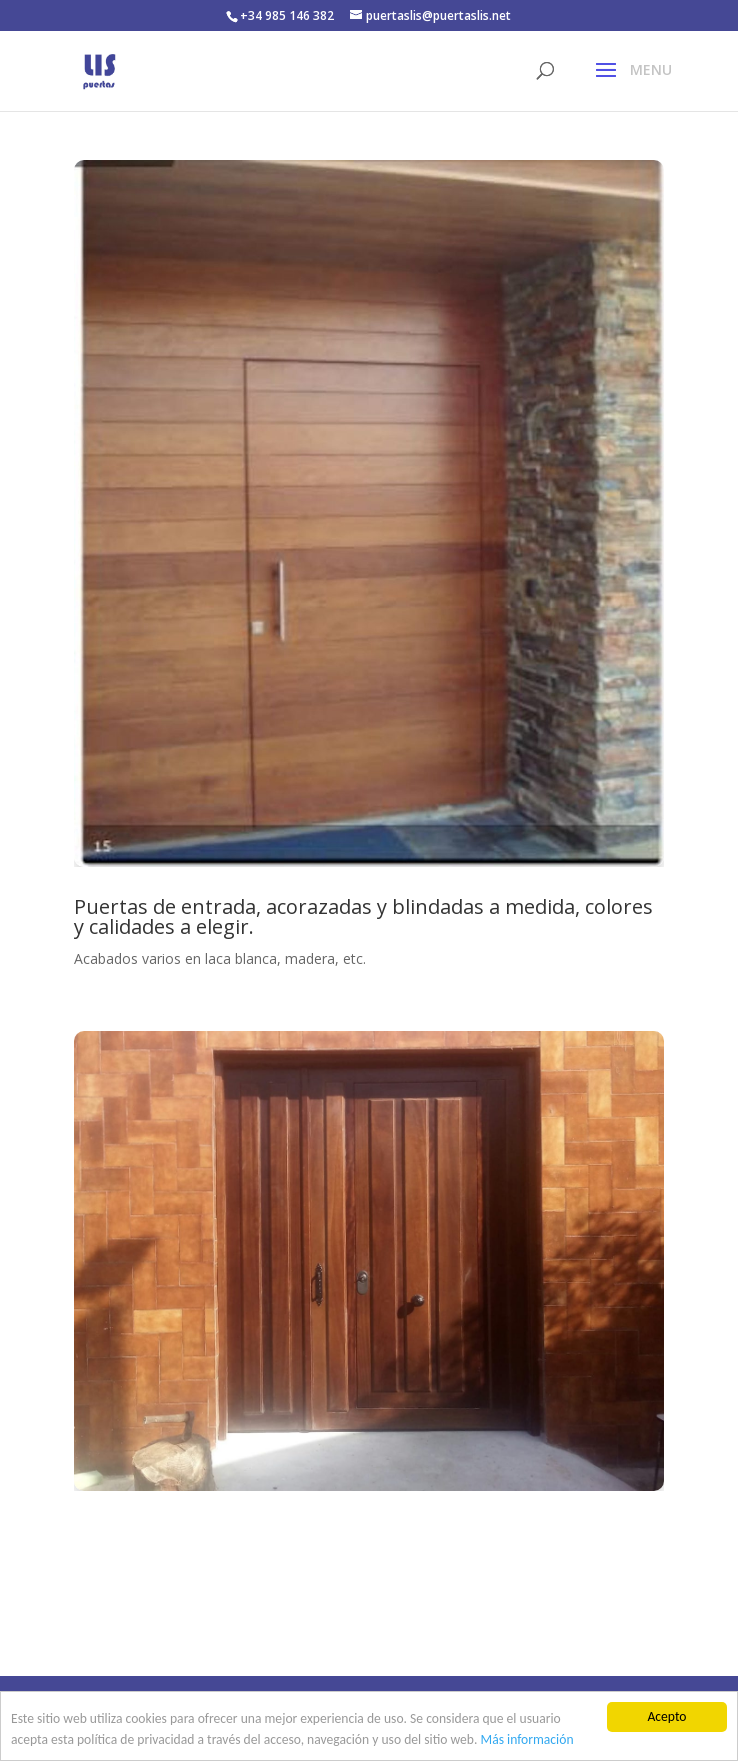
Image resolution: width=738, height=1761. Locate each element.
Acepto (666, 1716)
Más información (527, 1739)
